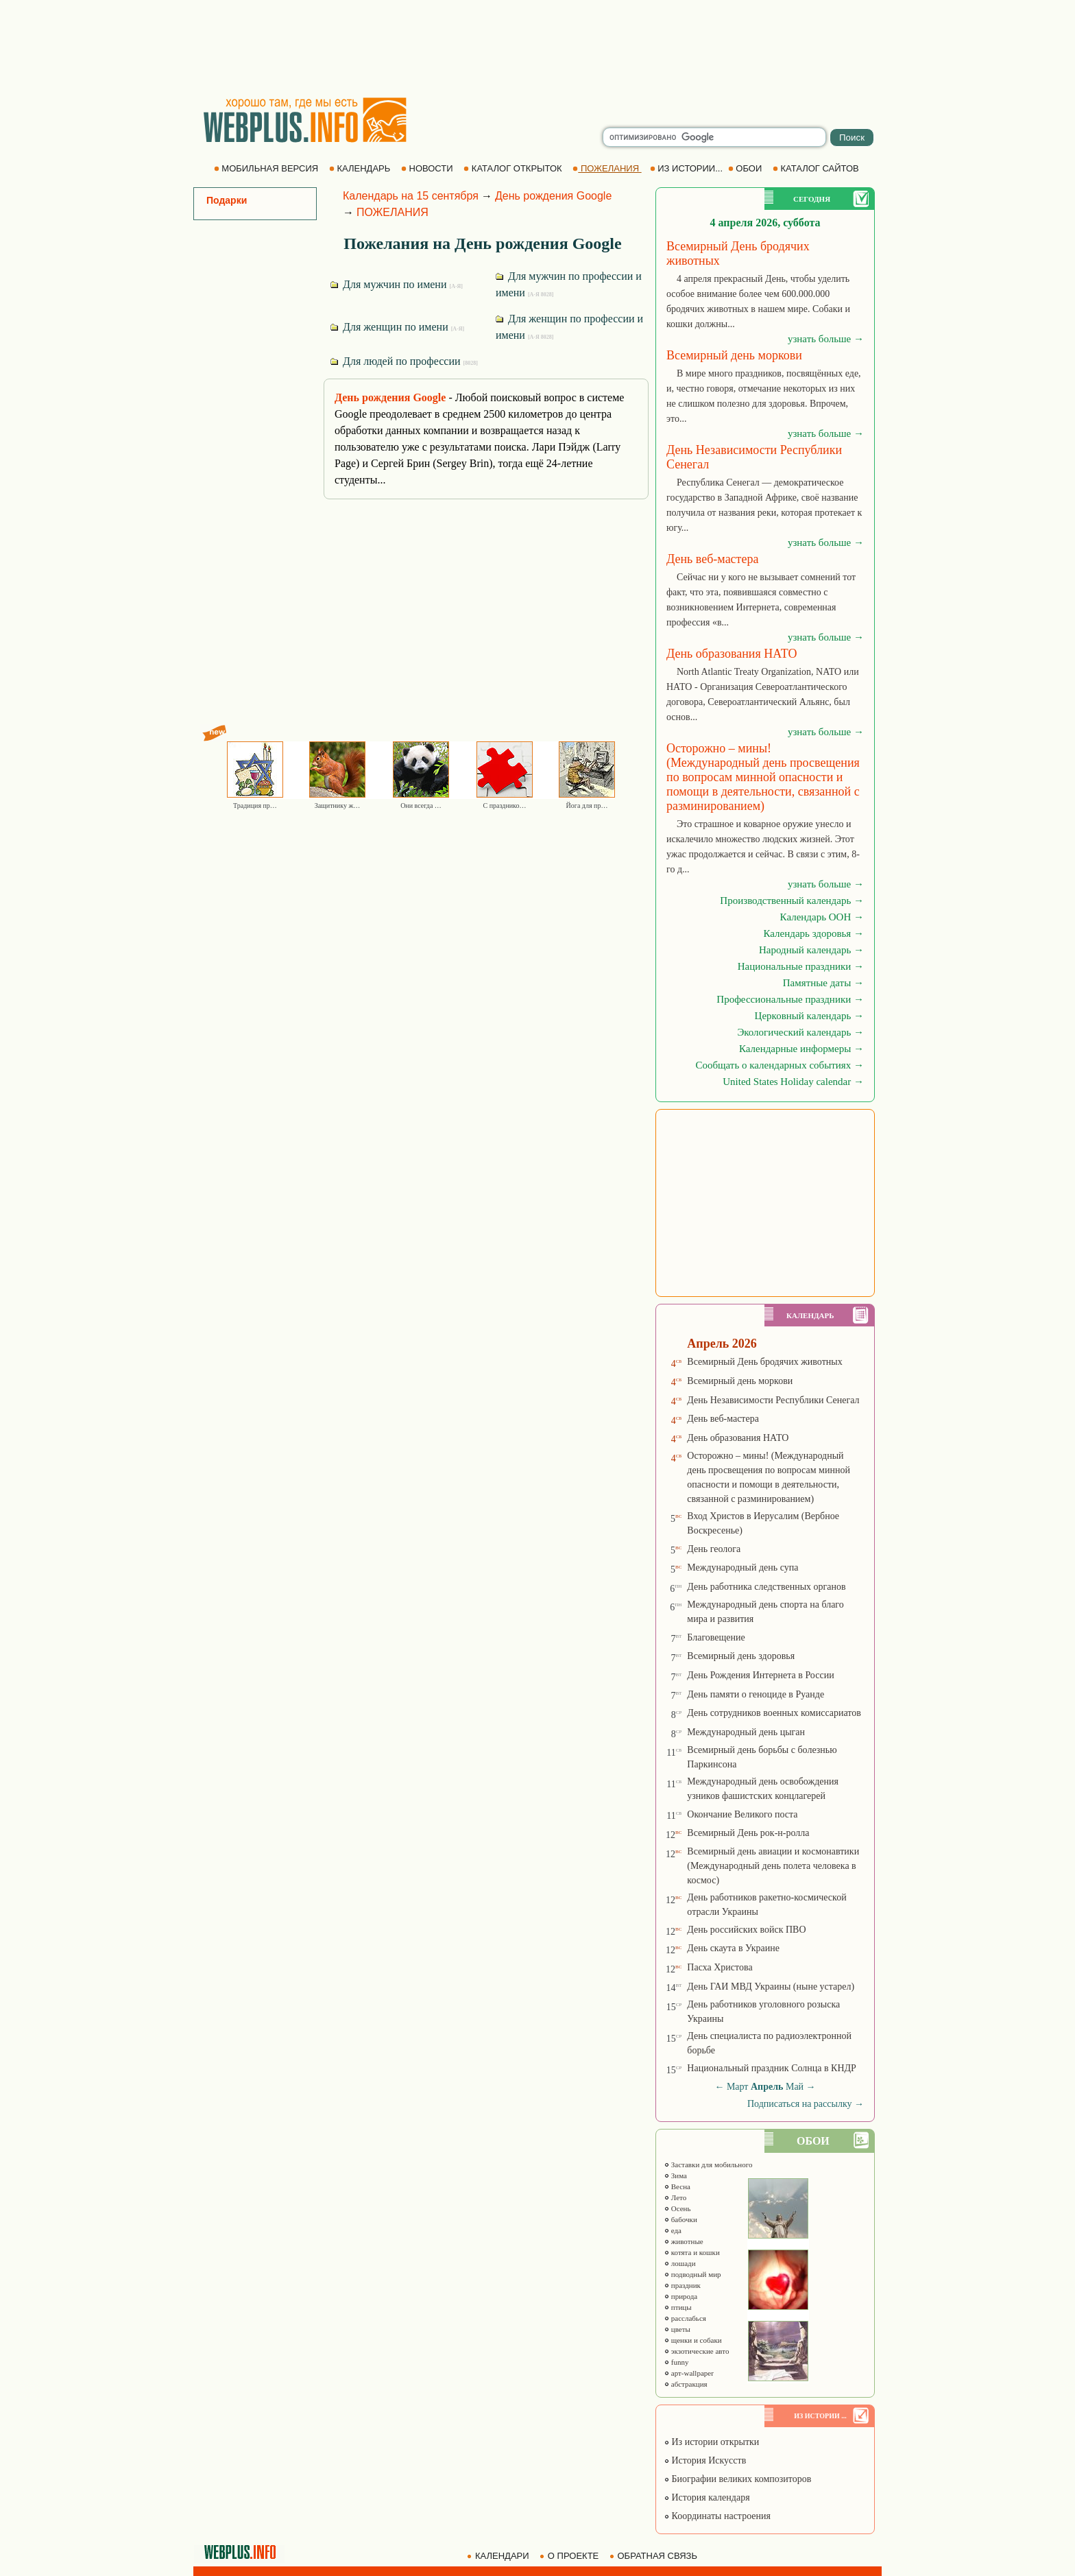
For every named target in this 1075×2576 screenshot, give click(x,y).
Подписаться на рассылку (805, 2104)
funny (676, 2362)
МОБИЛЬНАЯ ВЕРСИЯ (267, 168)
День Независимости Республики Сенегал (773, 1400)
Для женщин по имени (397, 327)
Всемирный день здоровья (741, 1656)
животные (683, 2241)
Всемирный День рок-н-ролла (748, 1833)
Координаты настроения (717, 2516)
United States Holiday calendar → (793, 1081)
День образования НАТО (737, 1438)
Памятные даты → (823, 982)
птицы (678, 2307)
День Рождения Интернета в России (760, 1675)
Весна (677, 2186)
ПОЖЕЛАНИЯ (606, 168)
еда (672, 2230)
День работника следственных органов (766, 1587)
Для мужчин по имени (396, 284)
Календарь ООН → (822, 916)
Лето (675, 2197)
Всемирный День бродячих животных (764, 1362)
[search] (714, 137)
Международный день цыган (746, 1732)
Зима (675, 2175)
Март (738, 2087)
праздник (682, 2285)
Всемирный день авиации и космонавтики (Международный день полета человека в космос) (773, 1865)
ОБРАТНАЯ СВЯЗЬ (654, 2556)
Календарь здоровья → (813, 933)
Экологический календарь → (800, 1032)
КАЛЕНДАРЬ (361, 168)
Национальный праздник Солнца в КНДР (771, 2068)
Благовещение (716, 1637)
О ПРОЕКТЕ (570, 2556)
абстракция (686, 2384)
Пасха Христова (719, 1967)
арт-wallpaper (689, 2373)
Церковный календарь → (809, 1015)
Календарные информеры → (801, 1048)
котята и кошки (692, 2252)
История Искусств (705, 2460)
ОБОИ (746, 168)
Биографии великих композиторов (737, 2479)
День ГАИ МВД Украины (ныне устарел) (770, 1986)
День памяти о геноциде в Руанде (755, 1694)
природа (680, 2296)
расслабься (685, 2318)
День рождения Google (553, 196)
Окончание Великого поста (742, 1814)
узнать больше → (826, 338)
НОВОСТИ (428, 168)
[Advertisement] (537, 48)
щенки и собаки (693, 2340)
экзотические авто (696, 2351)
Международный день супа (742, 1567)
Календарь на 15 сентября (411, 196)
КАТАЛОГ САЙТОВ (817, 168)
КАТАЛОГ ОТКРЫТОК (513, 168)
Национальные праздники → (801, 966)
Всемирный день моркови (740, 1381)
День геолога (713, 1549)
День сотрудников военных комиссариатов (774, 1713)
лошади (680, 2263)
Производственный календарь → (792, 900)
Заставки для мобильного (708, 2164)
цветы (677, 2329)
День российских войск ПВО (746, 1929)
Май (795, 2087)
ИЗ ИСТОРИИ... (687, 168)
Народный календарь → (811, 949)
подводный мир (692, 2274)
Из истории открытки (711, 2442)
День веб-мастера (723, 1419)
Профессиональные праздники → (790, 999)
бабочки (680, 2219)
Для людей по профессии (404, 361)
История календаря (707, 2497)
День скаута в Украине (733, 1948)
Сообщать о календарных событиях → (779, 1065)
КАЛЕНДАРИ (499, 2556)
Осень (677, 2208)
